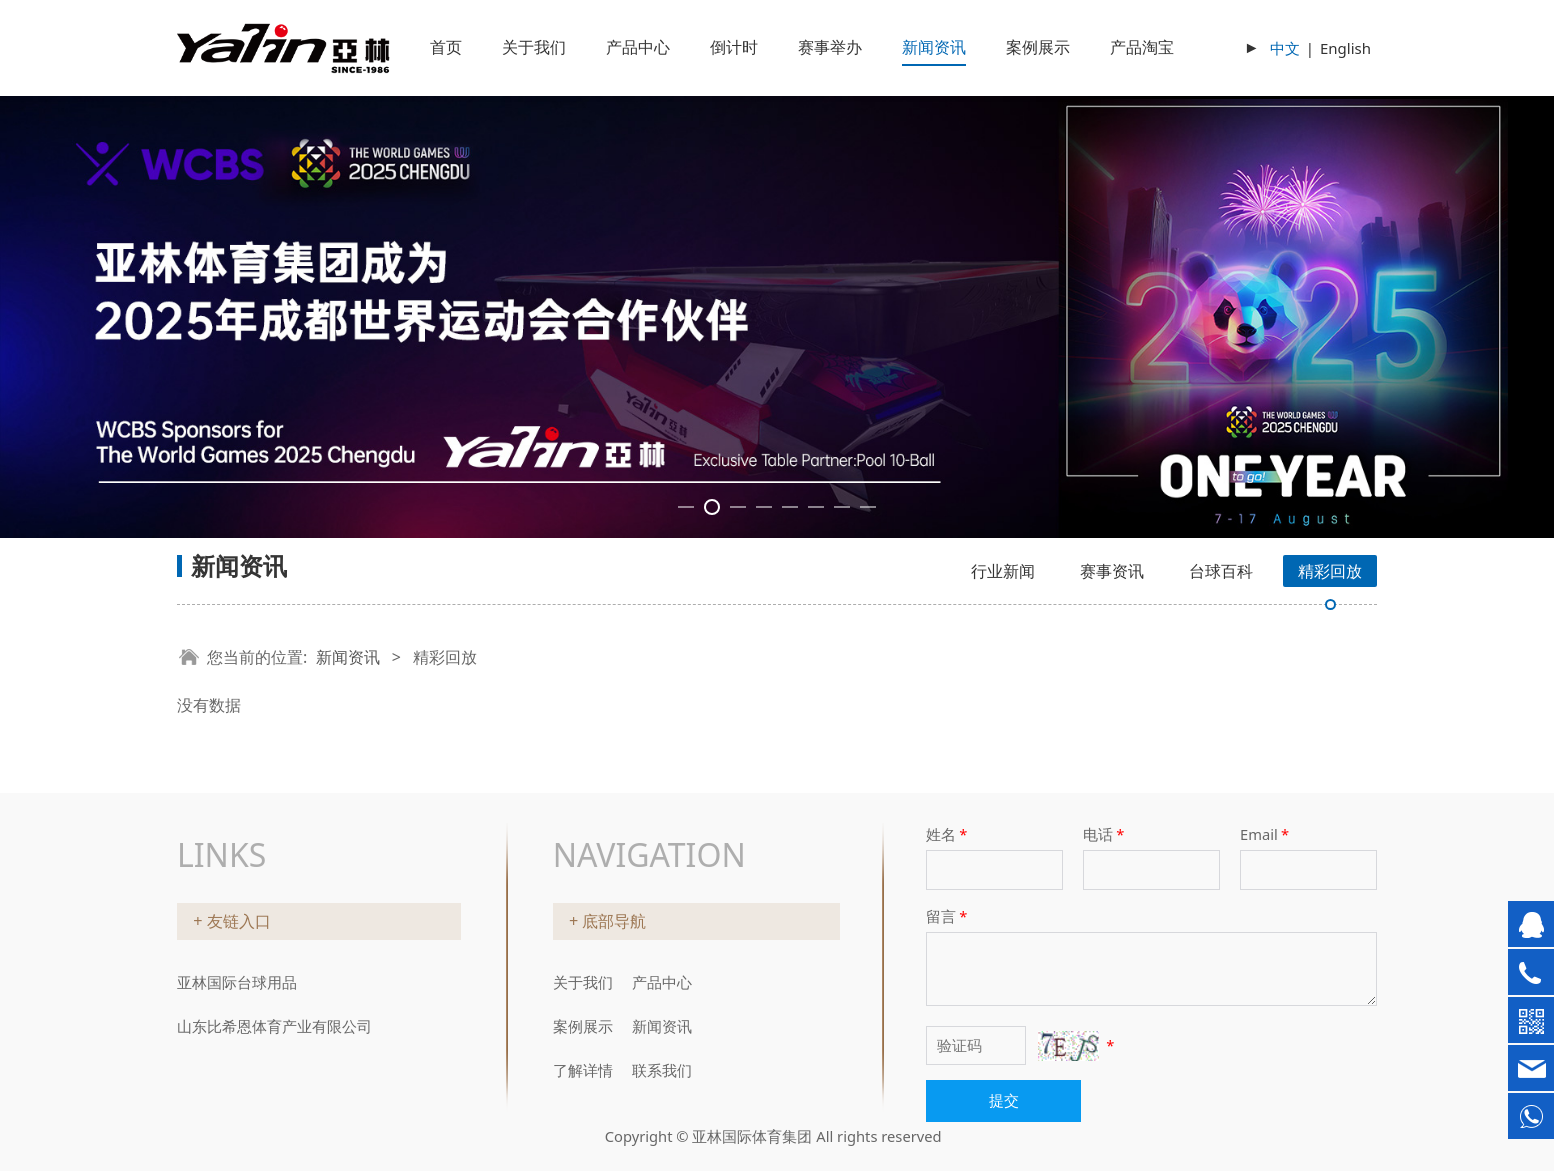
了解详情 (583, 1070)
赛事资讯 (1112, 571)
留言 (948, 916)
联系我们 (662, 1070)
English (1345, 48)
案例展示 (1038, 47)
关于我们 (534, 47)
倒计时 (734, 47)
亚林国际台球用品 (237, 982)
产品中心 (638, 47)
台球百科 (1221, 571)
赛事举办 (830, 47)
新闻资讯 (934, 47)
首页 (446, 47)
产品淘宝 (1142, 47)
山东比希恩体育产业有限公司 (274, 1026)
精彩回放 (1330, 571)
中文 (1285, 48)
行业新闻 (1003, 571)
